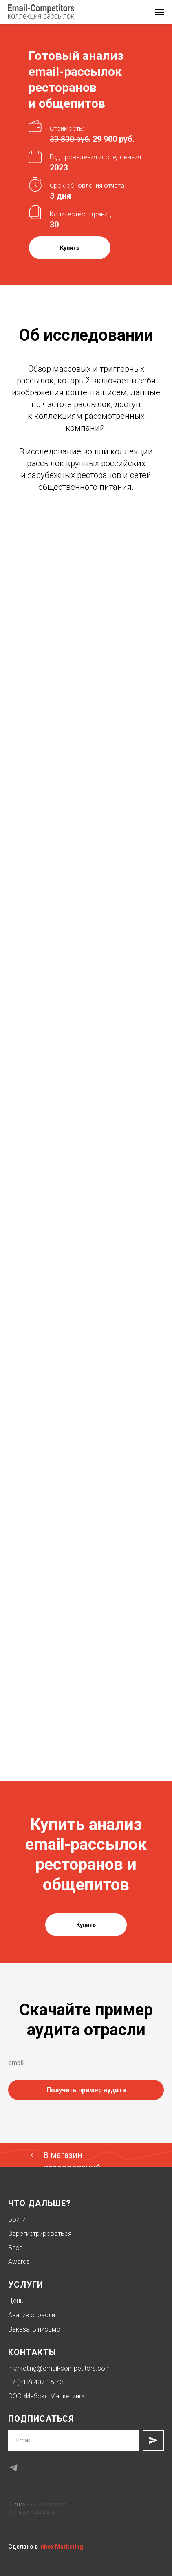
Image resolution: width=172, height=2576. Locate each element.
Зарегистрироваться (39, 2233)
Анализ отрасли (31, 2315)
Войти (17, 2219)
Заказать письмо (34, 2329)
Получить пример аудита (86, 2090)
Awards (19, 2262)
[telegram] (13, 2468)
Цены (16, 2301)
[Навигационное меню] (159, 12)
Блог (15, 2248)
